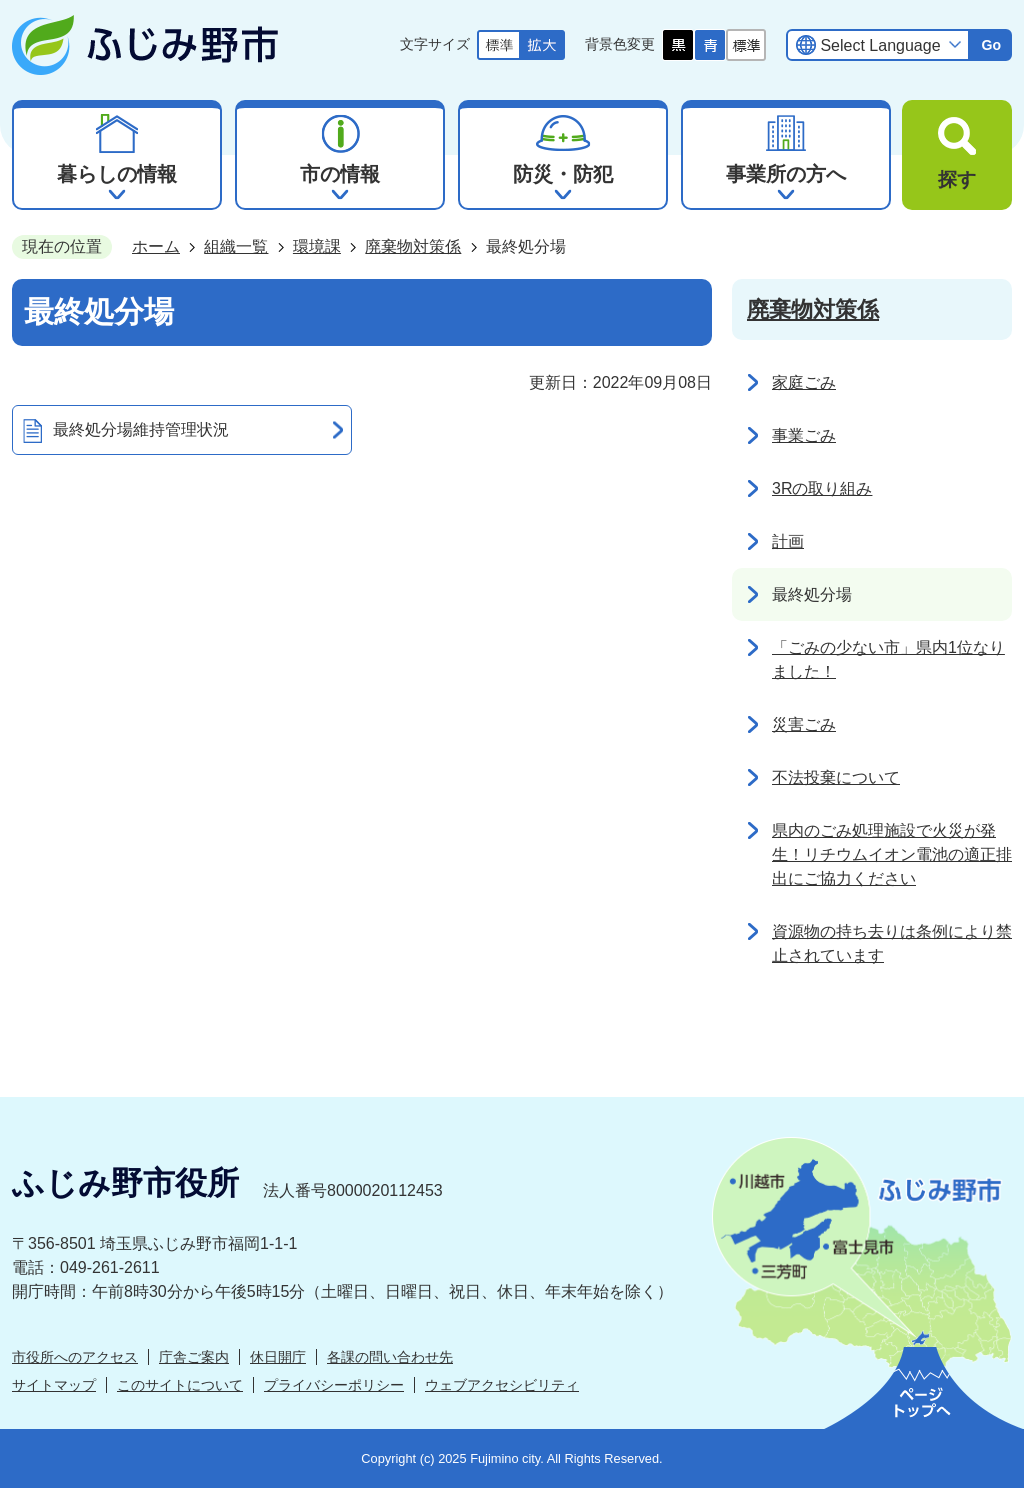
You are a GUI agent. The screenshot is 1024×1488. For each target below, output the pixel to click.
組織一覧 (236, 246)
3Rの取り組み (822, 488)
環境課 (317, 246)
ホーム (156, 246)
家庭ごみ (804, 382)
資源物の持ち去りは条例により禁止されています (892, 943)
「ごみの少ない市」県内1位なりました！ (888, 659)
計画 (788, 541)
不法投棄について (836, 777)
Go (991, 45)
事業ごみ (804, 435)
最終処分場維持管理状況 (141, 429)
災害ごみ (804, 724)
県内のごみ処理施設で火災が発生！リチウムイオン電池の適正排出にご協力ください (892, 854)
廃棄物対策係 (413, 246)
